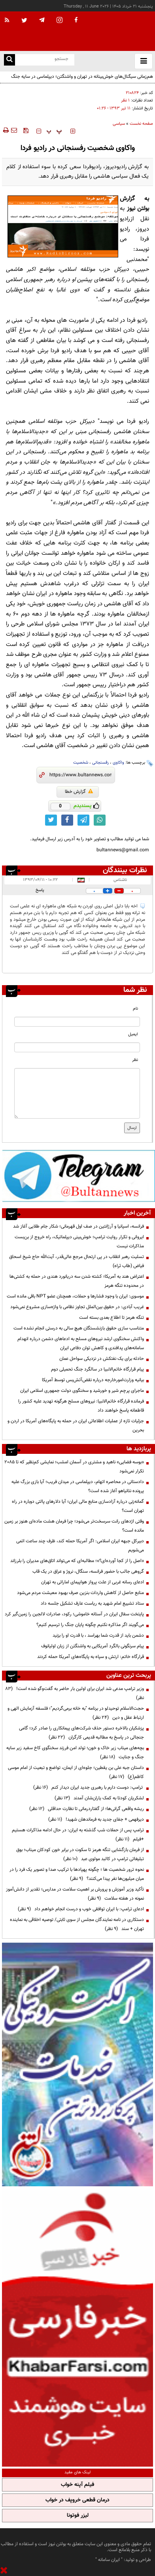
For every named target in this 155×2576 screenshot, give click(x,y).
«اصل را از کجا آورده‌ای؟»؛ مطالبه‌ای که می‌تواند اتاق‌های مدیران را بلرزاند (77, 1560)
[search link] (9, 60)
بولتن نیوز (138, 208)
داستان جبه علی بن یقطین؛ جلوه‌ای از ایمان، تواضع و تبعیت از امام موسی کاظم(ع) (76, 1772)
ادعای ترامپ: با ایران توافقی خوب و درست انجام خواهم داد (81, 1909)
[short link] (80, 775)
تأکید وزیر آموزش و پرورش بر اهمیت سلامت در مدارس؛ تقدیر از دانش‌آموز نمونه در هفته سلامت (75, 1894)
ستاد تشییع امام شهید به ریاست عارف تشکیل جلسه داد (92, 1603)
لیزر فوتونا (78, 2515)
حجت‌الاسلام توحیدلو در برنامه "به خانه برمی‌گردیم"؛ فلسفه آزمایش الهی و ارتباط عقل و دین (76, 1713)
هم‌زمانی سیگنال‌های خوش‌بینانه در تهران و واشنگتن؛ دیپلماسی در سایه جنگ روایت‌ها (82, 81)
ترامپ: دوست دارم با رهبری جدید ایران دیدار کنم (88, 1787)
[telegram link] (83, 820)
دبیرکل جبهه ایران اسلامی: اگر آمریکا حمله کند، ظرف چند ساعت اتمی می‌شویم (80, 1546)
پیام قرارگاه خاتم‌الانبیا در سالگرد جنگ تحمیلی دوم (97, 1369)
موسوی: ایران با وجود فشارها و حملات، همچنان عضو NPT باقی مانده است (75, 1296)
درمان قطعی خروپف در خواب (77, 2500)
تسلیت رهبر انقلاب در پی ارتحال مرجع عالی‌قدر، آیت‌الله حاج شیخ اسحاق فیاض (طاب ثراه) (76, 1261)
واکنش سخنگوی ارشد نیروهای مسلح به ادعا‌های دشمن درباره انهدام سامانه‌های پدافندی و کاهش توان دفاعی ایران (80, 1343)
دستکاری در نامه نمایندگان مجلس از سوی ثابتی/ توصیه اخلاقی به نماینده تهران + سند (77, 1924)
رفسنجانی (100, 762)
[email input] (77, 1047)
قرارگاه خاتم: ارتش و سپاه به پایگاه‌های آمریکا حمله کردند (90, 1656)
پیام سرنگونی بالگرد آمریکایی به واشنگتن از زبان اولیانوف (92, 1646)
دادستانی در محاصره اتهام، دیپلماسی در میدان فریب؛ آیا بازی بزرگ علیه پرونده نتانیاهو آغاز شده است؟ (77, 1486)
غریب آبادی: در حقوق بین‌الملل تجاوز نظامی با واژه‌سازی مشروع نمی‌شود (77, 1307)
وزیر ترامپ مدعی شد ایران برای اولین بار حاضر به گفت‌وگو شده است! (75, 1693)
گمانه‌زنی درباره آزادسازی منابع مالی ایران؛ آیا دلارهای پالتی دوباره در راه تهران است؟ (78, 1506)
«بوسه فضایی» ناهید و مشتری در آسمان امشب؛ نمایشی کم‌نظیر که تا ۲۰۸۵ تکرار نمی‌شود (74, 1467)
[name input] (77, 1022)
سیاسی (119, 123)
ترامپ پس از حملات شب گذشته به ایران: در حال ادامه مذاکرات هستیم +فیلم (78, 1835)
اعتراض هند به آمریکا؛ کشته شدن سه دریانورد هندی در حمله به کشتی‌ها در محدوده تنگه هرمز (76, 1281)
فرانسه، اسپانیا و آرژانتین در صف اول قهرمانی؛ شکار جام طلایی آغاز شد (78, 1226)
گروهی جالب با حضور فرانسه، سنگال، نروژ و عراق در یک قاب (88, 1571)
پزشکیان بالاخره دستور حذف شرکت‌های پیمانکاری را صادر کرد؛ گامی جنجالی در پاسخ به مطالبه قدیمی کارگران (81, 1733)
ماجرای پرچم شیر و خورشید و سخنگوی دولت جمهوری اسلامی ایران (82, 1390)
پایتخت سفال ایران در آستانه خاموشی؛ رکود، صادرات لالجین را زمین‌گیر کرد (74, 1614)
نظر (135, 1060)
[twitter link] (51, 820)
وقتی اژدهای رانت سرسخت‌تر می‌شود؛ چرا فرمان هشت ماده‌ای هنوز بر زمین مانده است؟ (74, 1526)
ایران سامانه (109, 2559)
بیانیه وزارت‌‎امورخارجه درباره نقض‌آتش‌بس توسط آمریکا (93, 1380)
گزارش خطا (79, 791)
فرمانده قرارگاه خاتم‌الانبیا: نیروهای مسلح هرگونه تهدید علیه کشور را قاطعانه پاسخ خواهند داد (81, 1406)
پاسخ (40, 890)
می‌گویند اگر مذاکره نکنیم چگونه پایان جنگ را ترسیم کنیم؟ (90, 1624)
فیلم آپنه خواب (77, 2484)
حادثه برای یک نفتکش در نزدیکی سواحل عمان (101, 1358)
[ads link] (78, 1175)
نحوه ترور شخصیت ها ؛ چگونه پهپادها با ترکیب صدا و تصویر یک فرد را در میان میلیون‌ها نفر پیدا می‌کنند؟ (76, 1874)
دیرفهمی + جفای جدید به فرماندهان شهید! (96, 1819)
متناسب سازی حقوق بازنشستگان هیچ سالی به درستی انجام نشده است (78, 1328)
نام (135, 1008)
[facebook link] (67, 820)
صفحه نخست (141, 123)
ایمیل (133, 1034)
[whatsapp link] (100, 820)
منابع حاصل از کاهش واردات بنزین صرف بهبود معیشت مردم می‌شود (80, 1592)
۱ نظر (125, 100)
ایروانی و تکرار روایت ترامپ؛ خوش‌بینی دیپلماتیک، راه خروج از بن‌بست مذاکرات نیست (79, 1242)
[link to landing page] (115, 31)
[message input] (77, 1093)
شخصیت (80, 762)
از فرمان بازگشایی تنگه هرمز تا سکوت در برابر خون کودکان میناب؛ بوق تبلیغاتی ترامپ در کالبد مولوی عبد (80, 1854)
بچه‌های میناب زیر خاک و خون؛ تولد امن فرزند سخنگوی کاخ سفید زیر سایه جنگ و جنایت (75, 1752)
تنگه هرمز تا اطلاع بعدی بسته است (111, 1317)
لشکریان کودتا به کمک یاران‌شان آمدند (99, 1798)
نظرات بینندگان (125, 870)
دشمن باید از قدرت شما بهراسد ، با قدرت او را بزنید (98, 1635)
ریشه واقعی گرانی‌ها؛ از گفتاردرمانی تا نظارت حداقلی (86, 1808)
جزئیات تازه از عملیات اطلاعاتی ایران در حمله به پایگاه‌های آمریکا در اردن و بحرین (76, 1426)
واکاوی (118, 762)
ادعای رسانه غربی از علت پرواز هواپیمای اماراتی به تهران (92, 1582)
